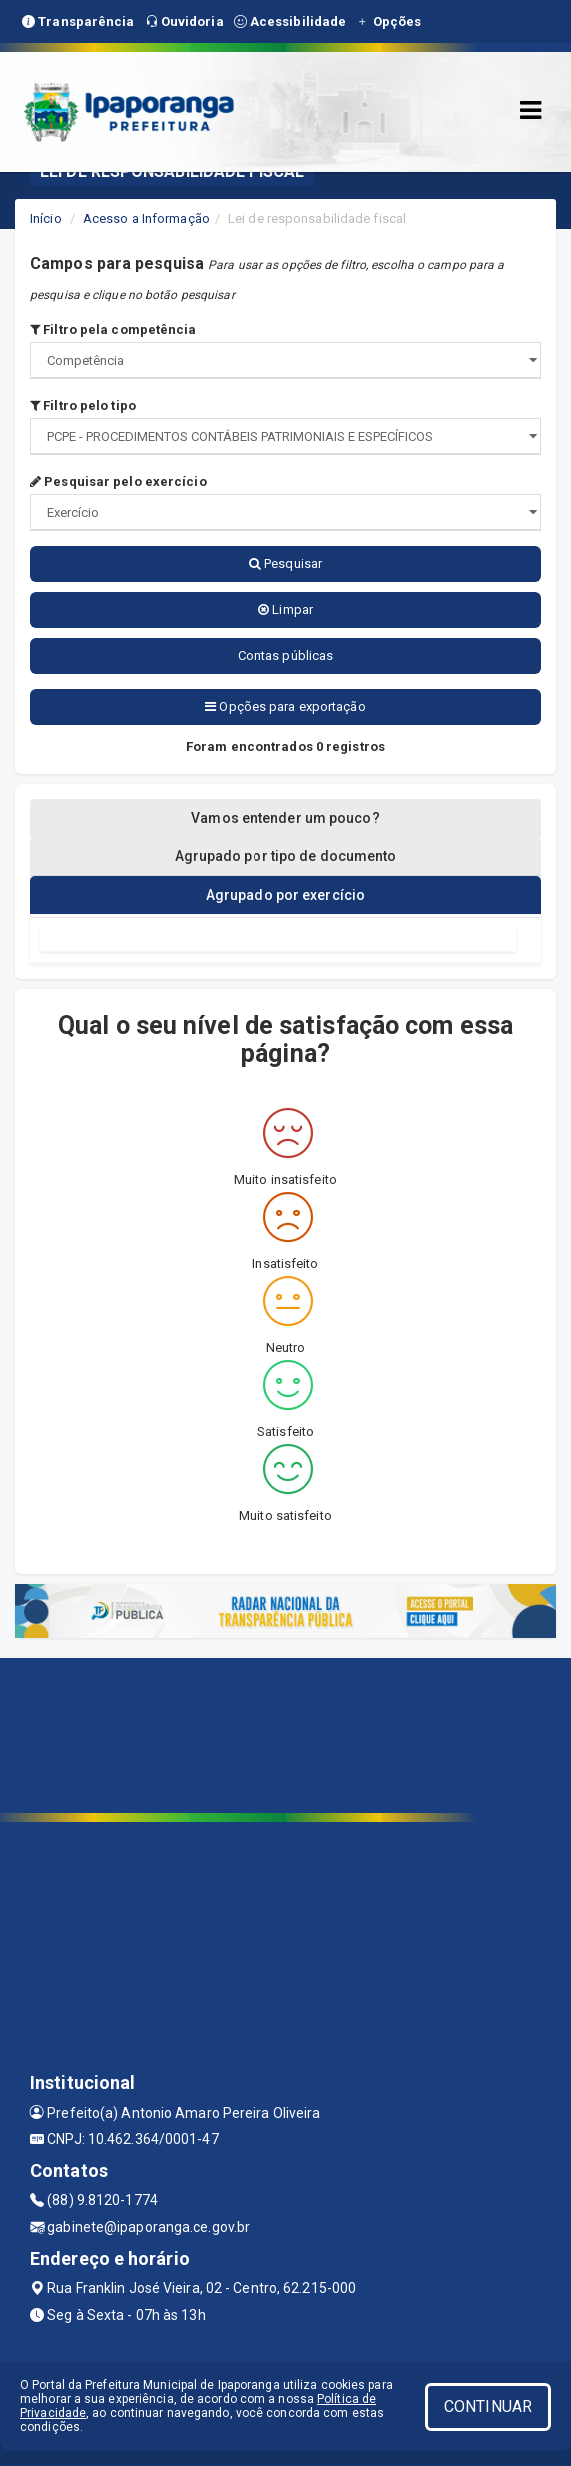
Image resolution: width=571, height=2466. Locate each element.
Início (46, 218)
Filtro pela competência (113, 329)
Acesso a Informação (146, 218)
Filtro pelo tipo (83, 405)
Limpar (285, 609)
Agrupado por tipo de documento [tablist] (286, 856)
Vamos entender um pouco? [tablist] (285, 818)
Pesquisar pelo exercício (118, 481)
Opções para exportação (285, 706)
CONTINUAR (488, 2406)
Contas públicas (286, 655)
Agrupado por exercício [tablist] (285, 895)
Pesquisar (285, 563)
